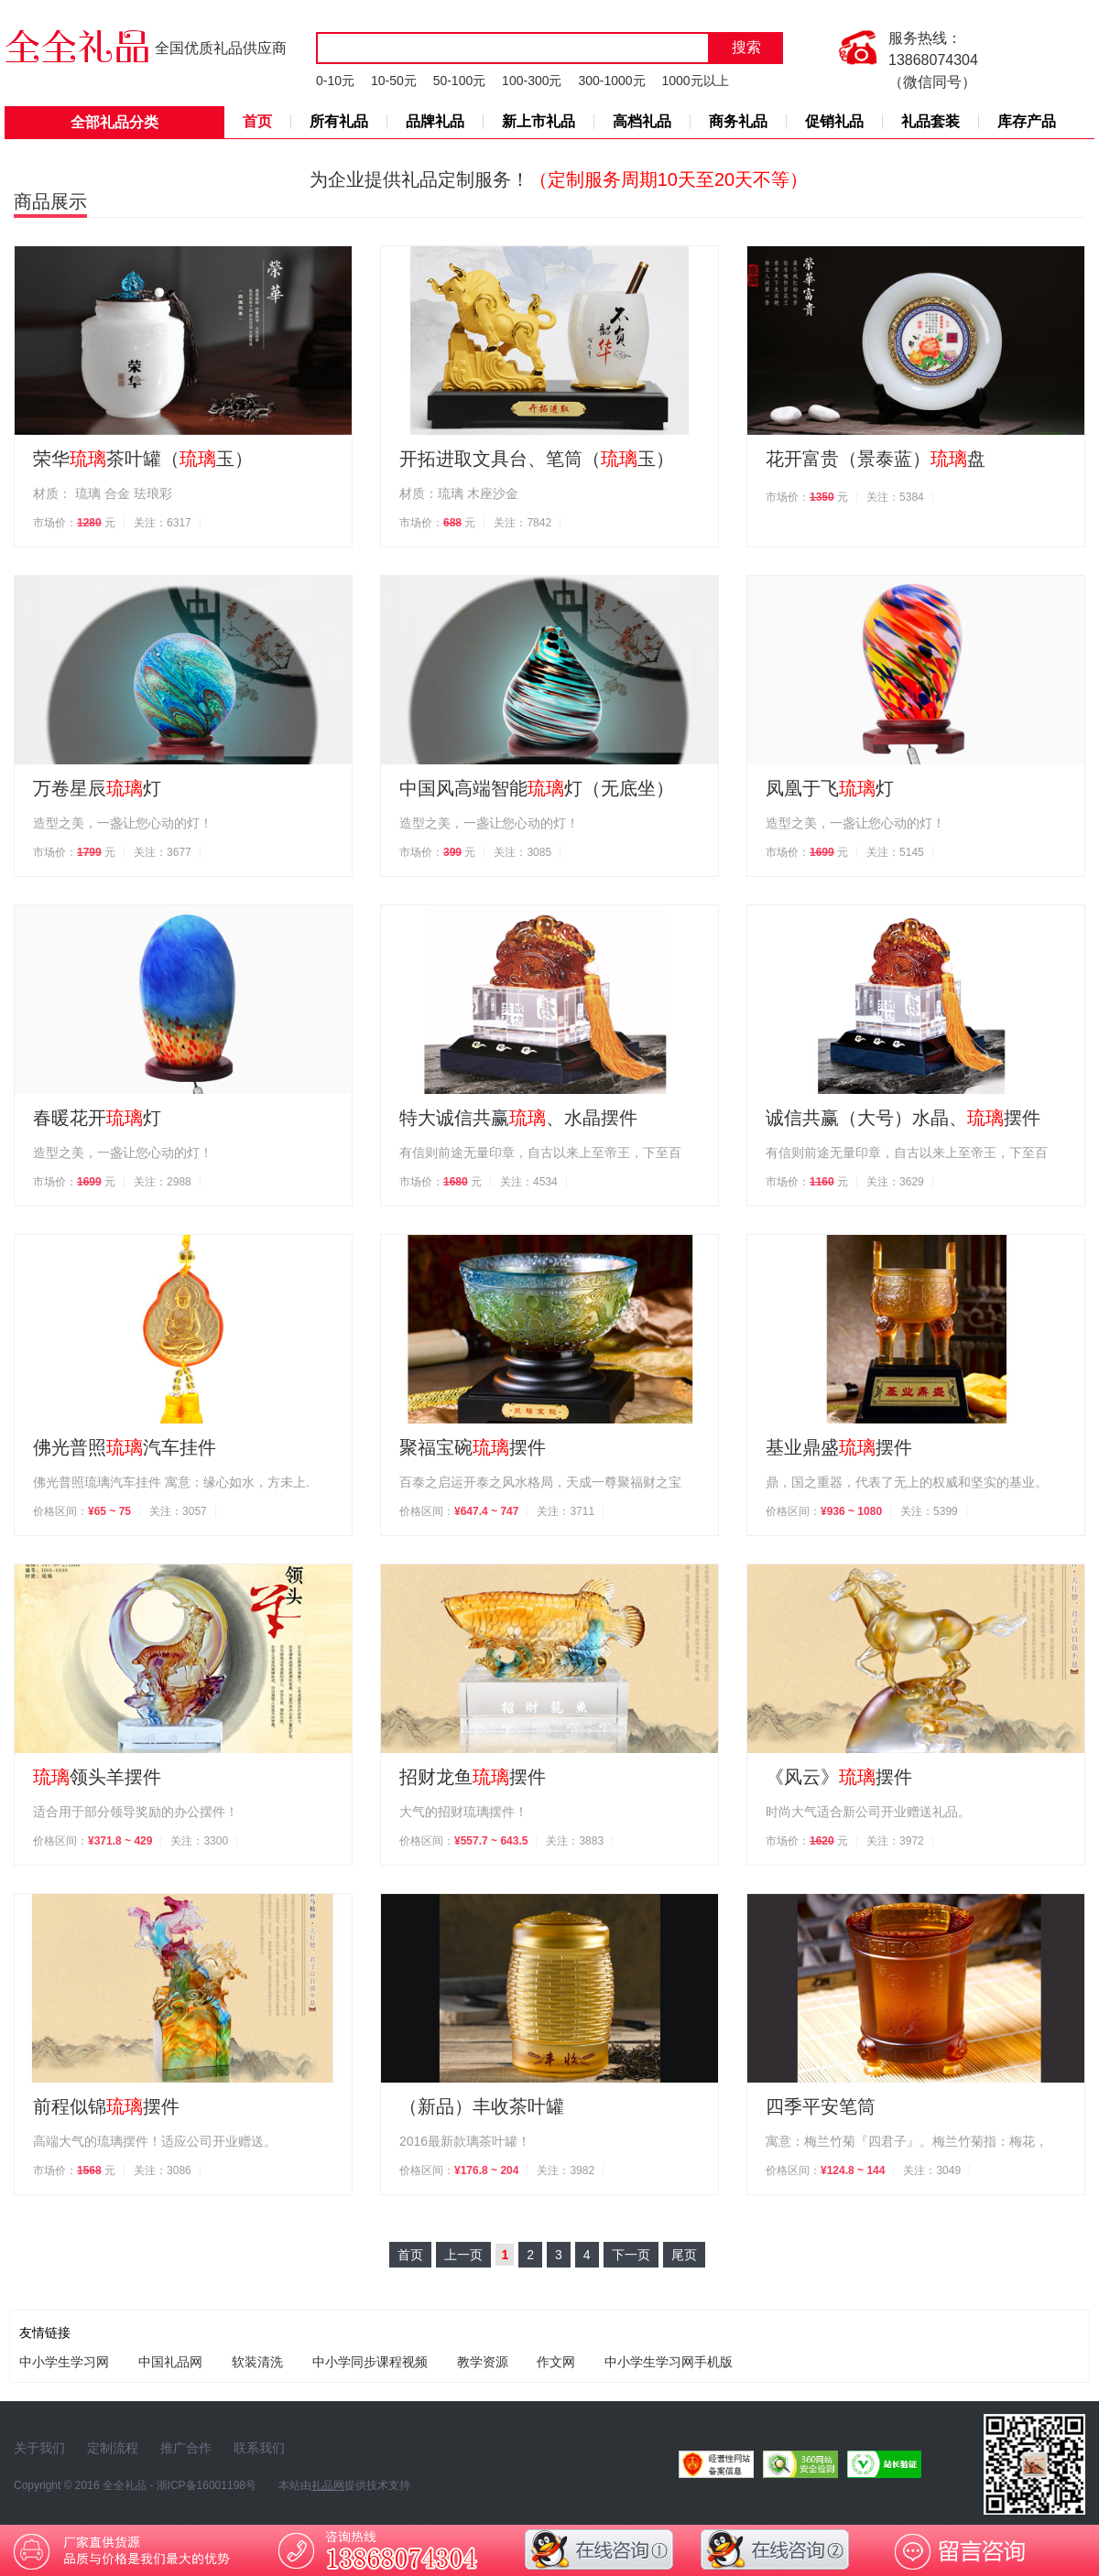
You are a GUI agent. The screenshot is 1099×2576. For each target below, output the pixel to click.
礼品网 (327, 2485)
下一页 (631, 2254)
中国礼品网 (170, 2361)
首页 (257, 121)
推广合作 (186, 2448)
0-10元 (335, 80)
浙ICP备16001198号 (206, 2485)
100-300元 (531, 80)
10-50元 (394, 80)
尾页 (684, 2254)
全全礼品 (125, 2485)
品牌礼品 (435, 121)
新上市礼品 (538, 121)
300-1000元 (611, 80)
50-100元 (459, 80)
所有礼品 (339, 121)
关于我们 (39, 2448)
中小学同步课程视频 (370, 2361)
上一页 (463, 2254)
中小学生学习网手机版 (668, 2361)
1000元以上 (694, 80)
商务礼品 (738, 121)
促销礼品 (834, 121)
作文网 (556, 2361)
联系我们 (259, 2448)
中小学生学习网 (64, 2361)
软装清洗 (257, 2361)
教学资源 (482, 2361)
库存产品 (1026, 121)
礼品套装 (930, 121)
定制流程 (112, 2448)
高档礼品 (642, 121)
